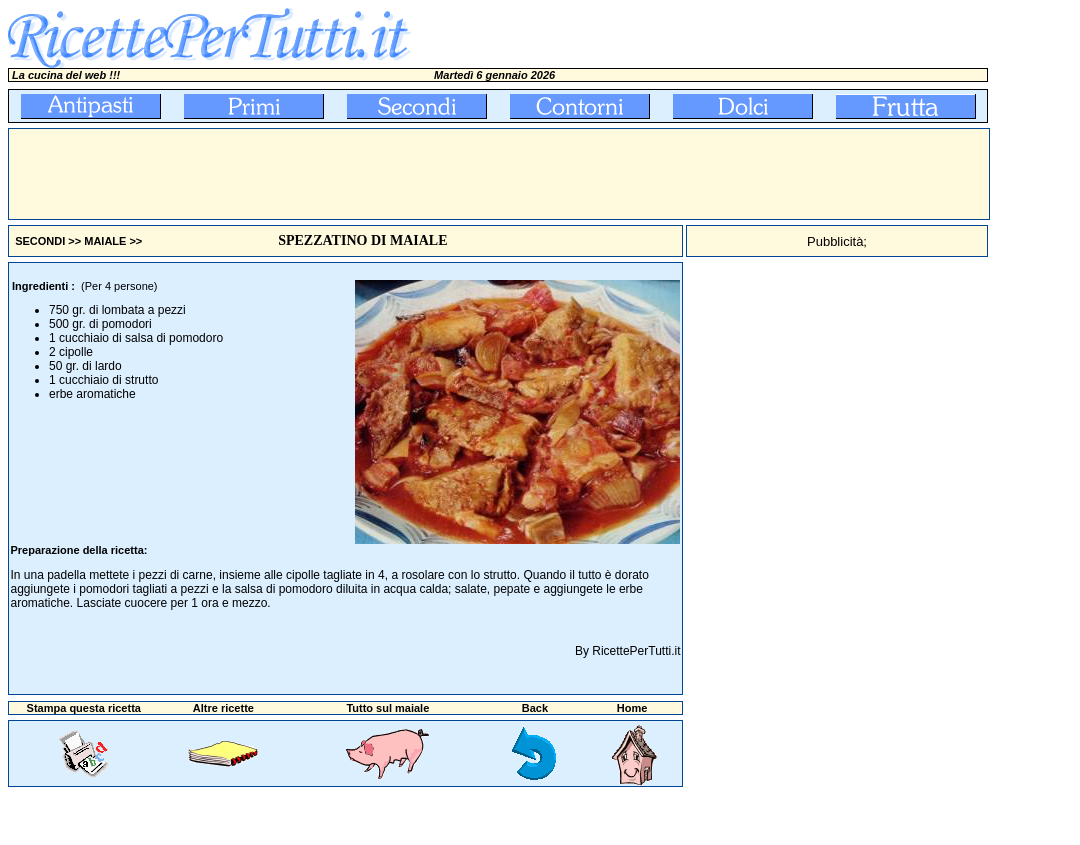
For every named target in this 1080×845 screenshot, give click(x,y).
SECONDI (40, 241)
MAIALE (105, 241)
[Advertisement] (373, 174)
